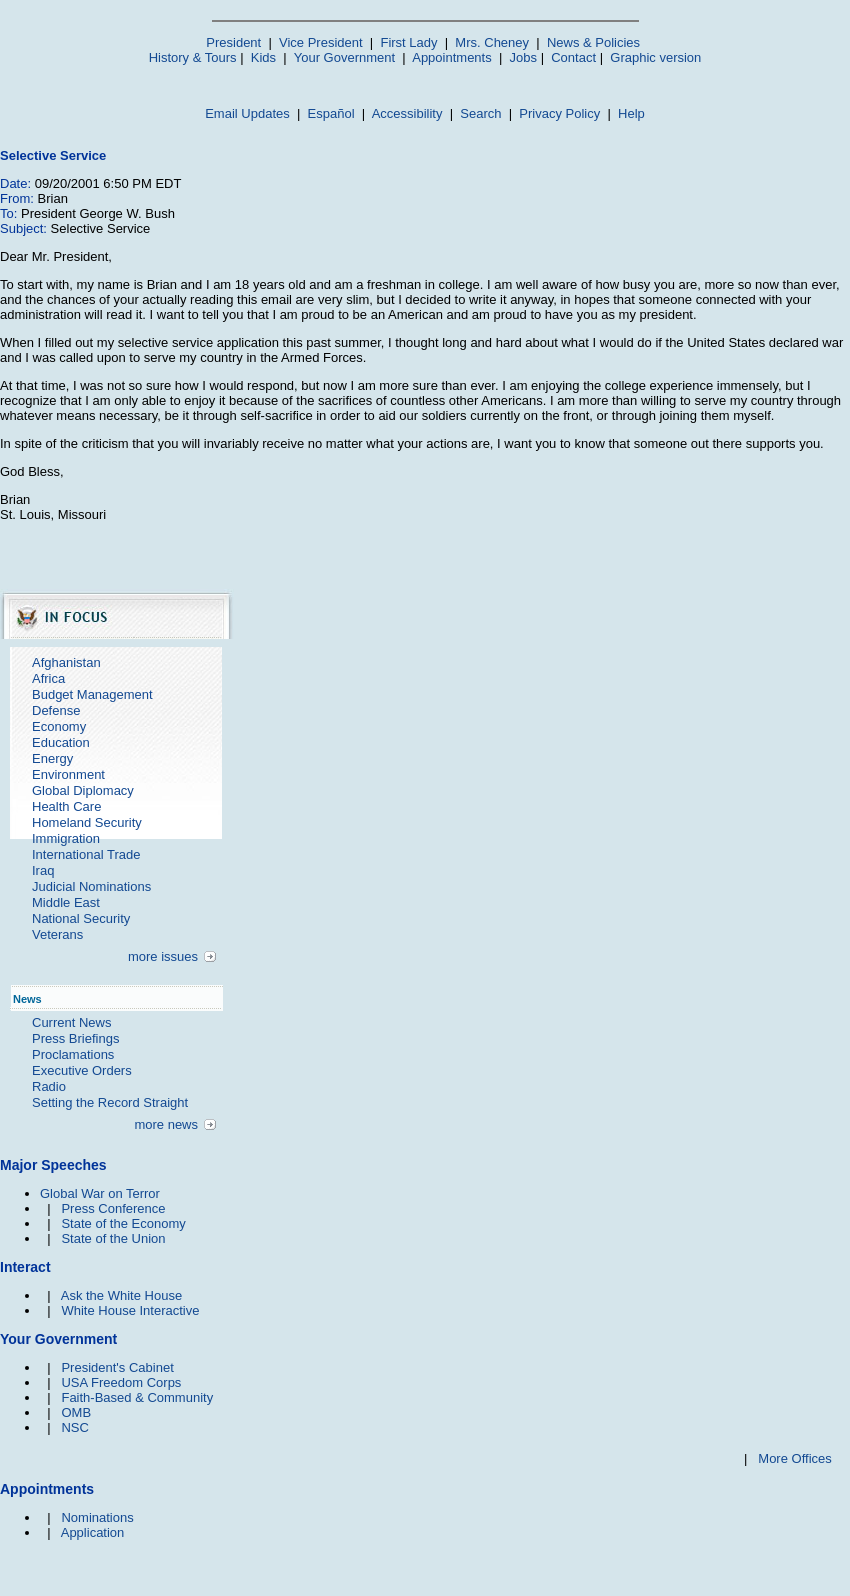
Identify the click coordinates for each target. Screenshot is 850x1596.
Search (480, 113)
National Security (81, 918)
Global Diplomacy (83, 790)
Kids (263, 57)
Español (331, 113)
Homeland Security (87, 822)
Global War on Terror (100, 1193)
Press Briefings (75, 1038)
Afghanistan (66, 662)
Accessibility (407, 113)
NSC (74, 1427)
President (233, 42)
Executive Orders (82, 1070)
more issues (163, 956)
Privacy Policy (559, 113)
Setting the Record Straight (110, 1102)
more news (166, 1124)
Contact (573, 57)
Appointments (452, 57)
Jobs (523, 57)
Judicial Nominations (91, 886)
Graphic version (655, 57)
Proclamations (73, 1054)
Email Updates (247, 113)
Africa (48, 678)
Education (61, 742)
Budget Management (92, 694)
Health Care (66, 806)
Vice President (321, 42)
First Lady (408, 42)
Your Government (344, 57)
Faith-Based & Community (137, 1397)
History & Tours (193, 57)
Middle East (66, 902)
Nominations (97, 1517)
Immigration (66, 838)
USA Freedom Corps (121, 1382)
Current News (71, 1022)
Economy (59, 726)
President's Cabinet (117, 1367)
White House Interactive (130, 1310)
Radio (49, 1086)
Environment (68, 774)
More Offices (794, 1458)
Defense (56, 710)
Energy (52, 758)
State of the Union (113, 1238)
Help (631, 113)
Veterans (57, 934)
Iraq (43, 870)
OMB (76, 1412)
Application (93, 1532)
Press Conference (113, 1208)
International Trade (86, 854)
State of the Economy (123, 1223)
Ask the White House (121, 1295)
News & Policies (593, 42)
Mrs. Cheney (492, 42)
